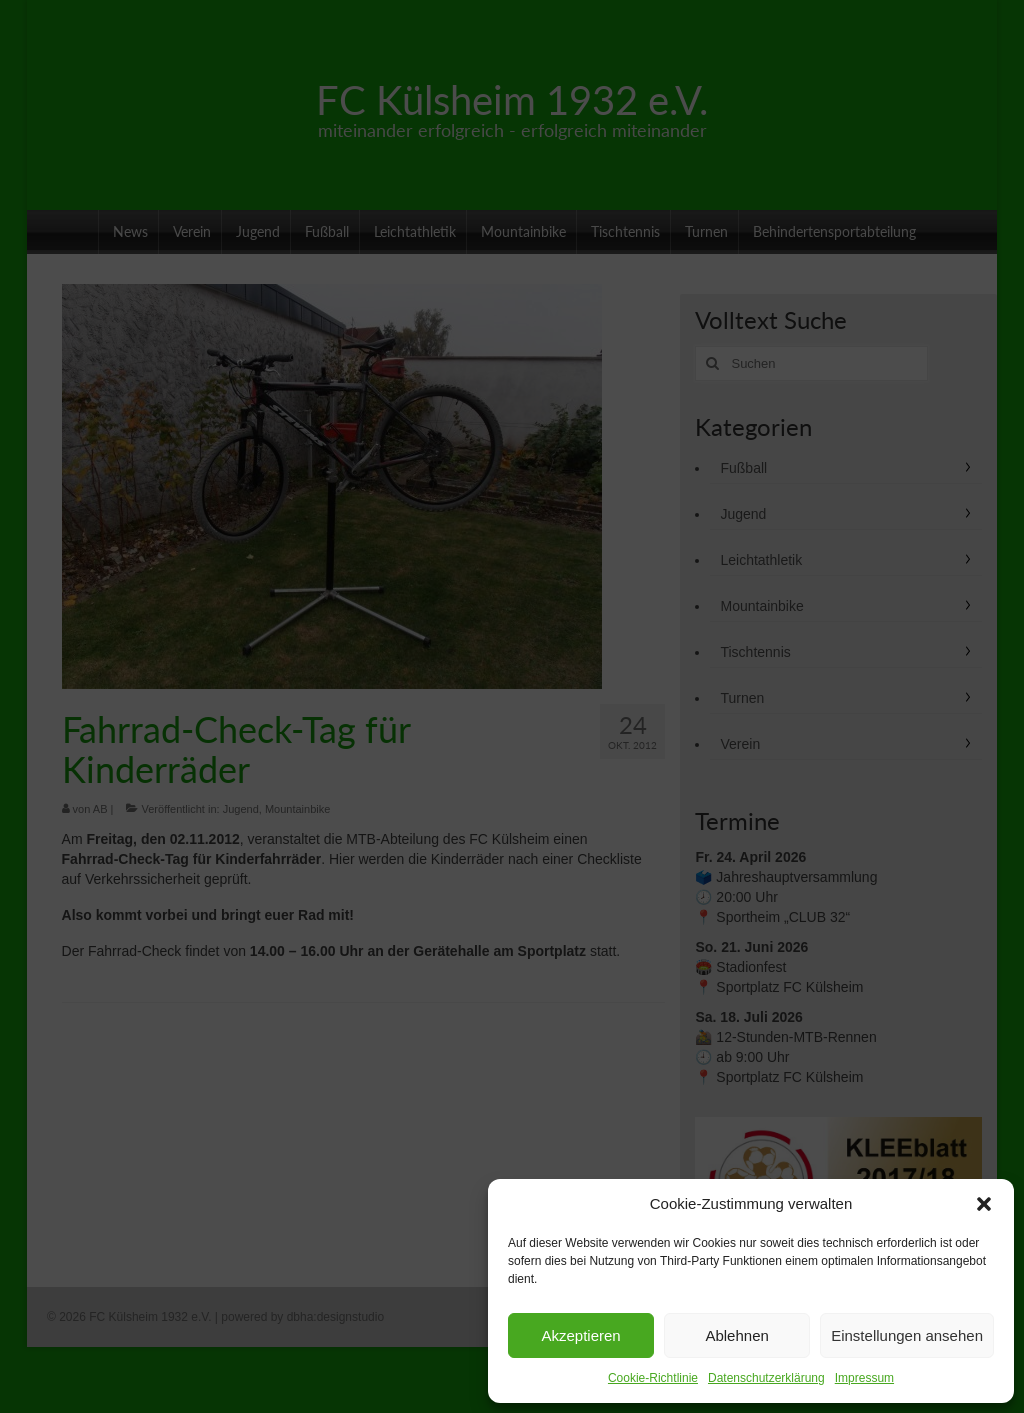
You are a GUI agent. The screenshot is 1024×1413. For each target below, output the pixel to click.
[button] (984, 1204)
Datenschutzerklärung (766, 1378)
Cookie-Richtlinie (653, 1378)
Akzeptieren (580, 1335)
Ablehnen (736, 1335)
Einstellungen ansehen (907, 1335)
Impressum (864, 1378)
